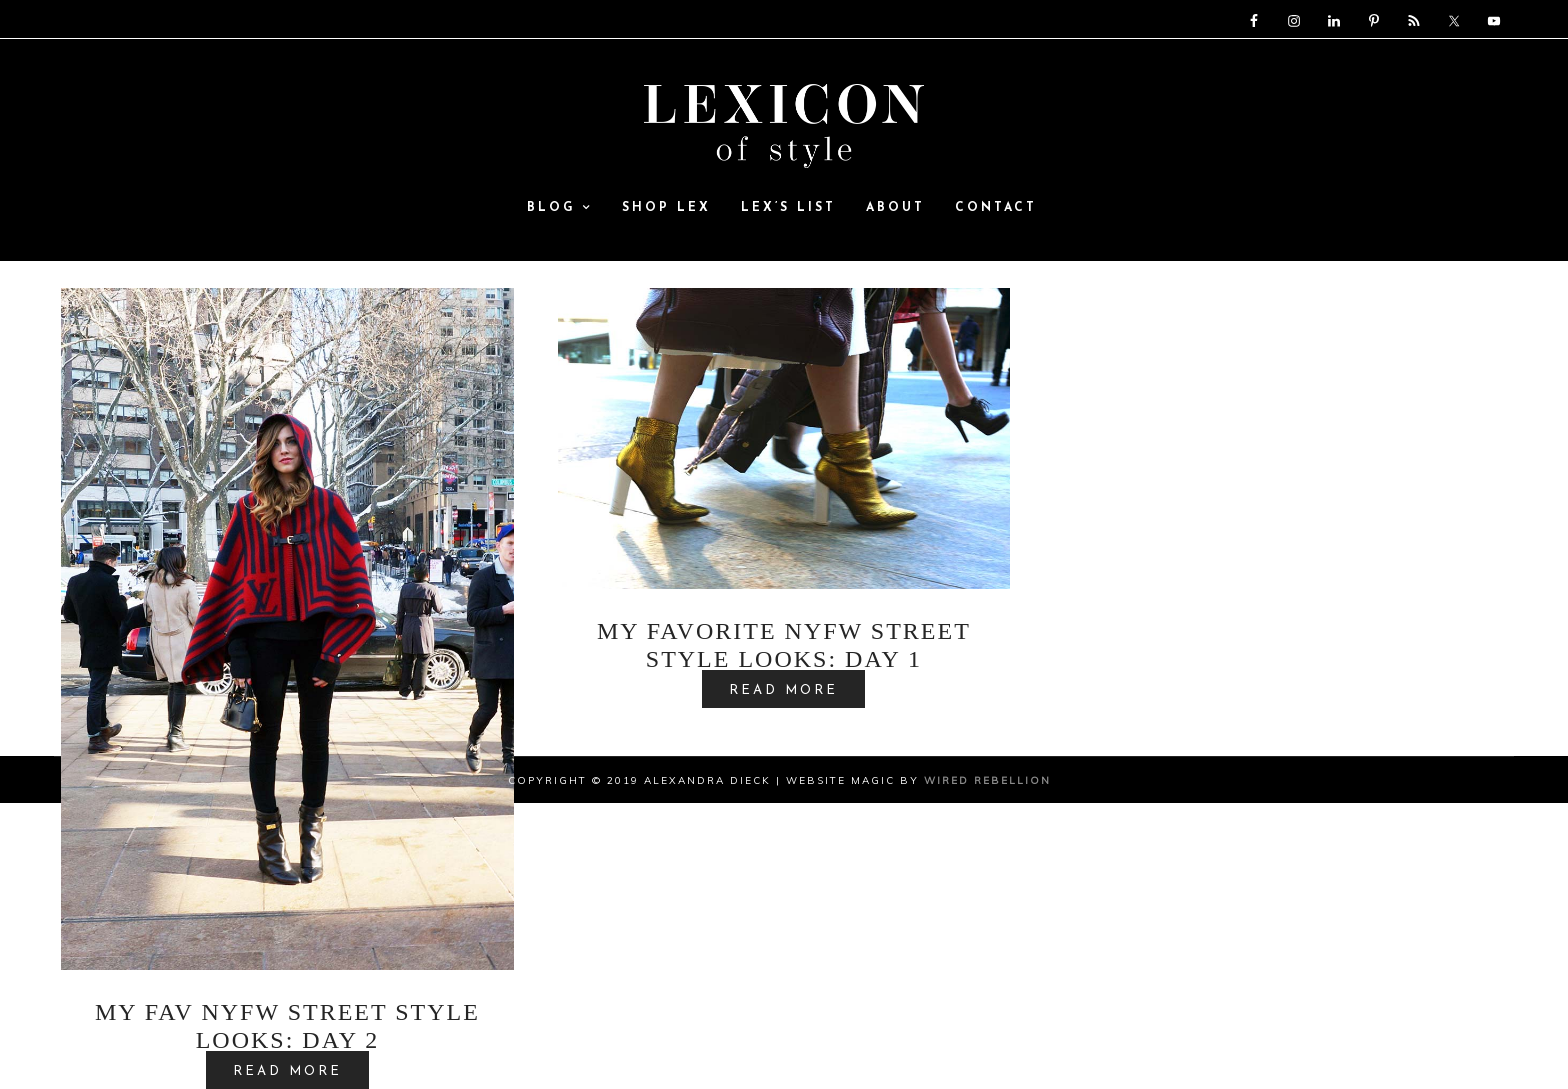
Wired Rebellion (987, 780)
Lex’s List (788, 209)
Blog (559, 209)
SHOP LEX (666, 209)
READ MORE (783, 690)
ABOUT (895, 209)
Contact (996, 209)
